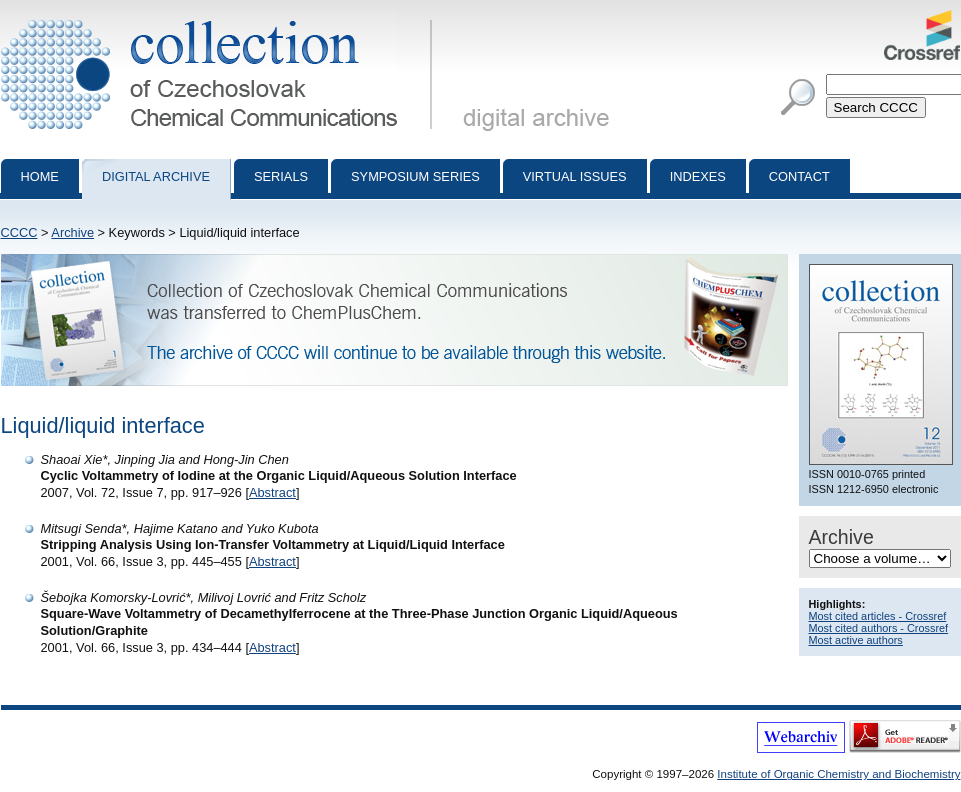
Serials (281, 176)
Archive (72, 232)
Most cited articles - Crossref (878, 616)
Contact (799, 176)
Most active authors (856, 640)
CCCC (19, 232)
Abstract (272, 492)
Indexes (698, 176)
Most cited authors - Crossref (879, 628)
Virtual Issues (575, 176)
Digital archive (156, 176)
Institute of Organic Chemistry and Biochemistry (838, 774)
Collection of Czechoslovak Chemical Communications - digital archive (220, 18)
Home (40, 176)
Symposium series (415, 176)
